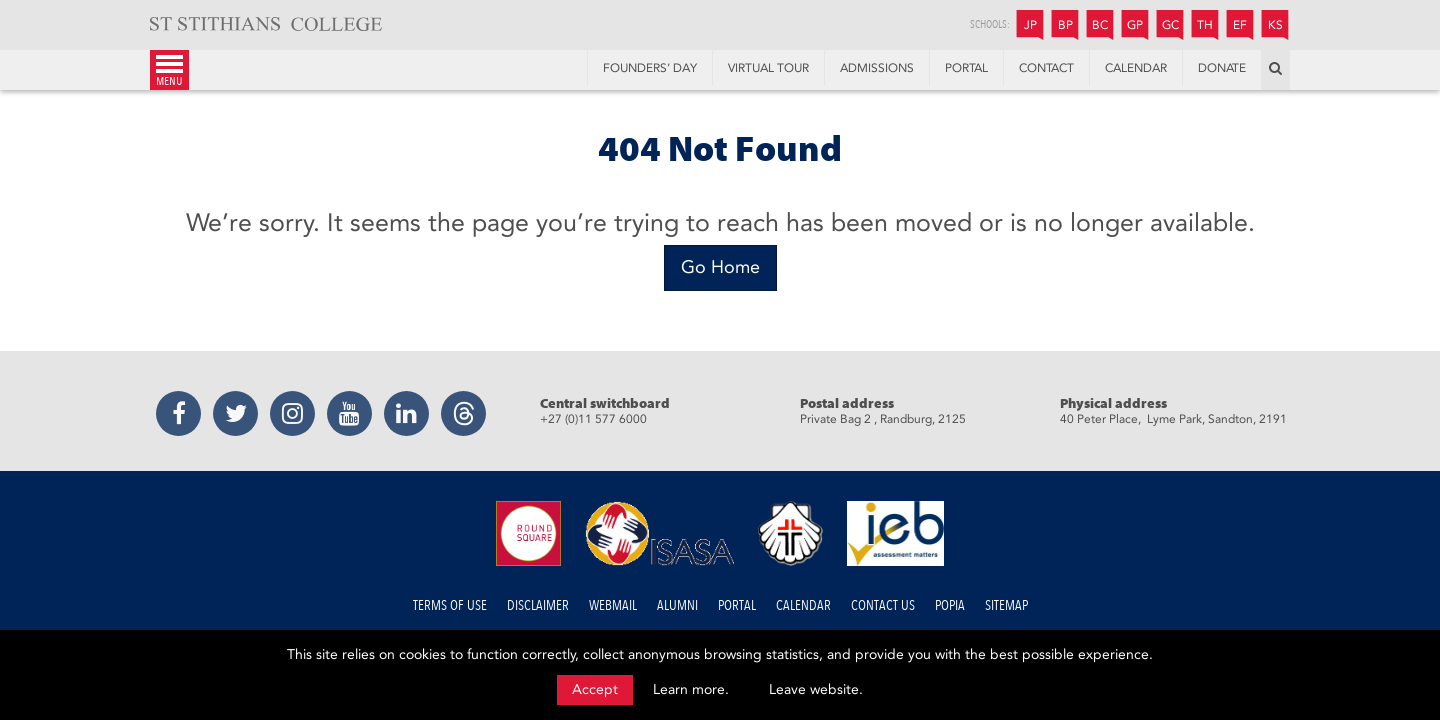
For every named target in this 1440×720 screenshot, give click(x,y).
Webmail (613, 605)
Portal (737, 605)
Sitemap (1006, 605)
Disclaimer (538, 605)
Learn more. (691, 689)
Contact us (883, 605)
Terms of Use (450, 605)
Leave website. (816, 689)
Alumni (677, 605)
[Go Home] (720, 268)
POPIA (950, 605)
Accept (595, 689)
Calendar (803, 605)
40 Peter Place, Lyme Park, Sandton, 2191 (1173, 419)
